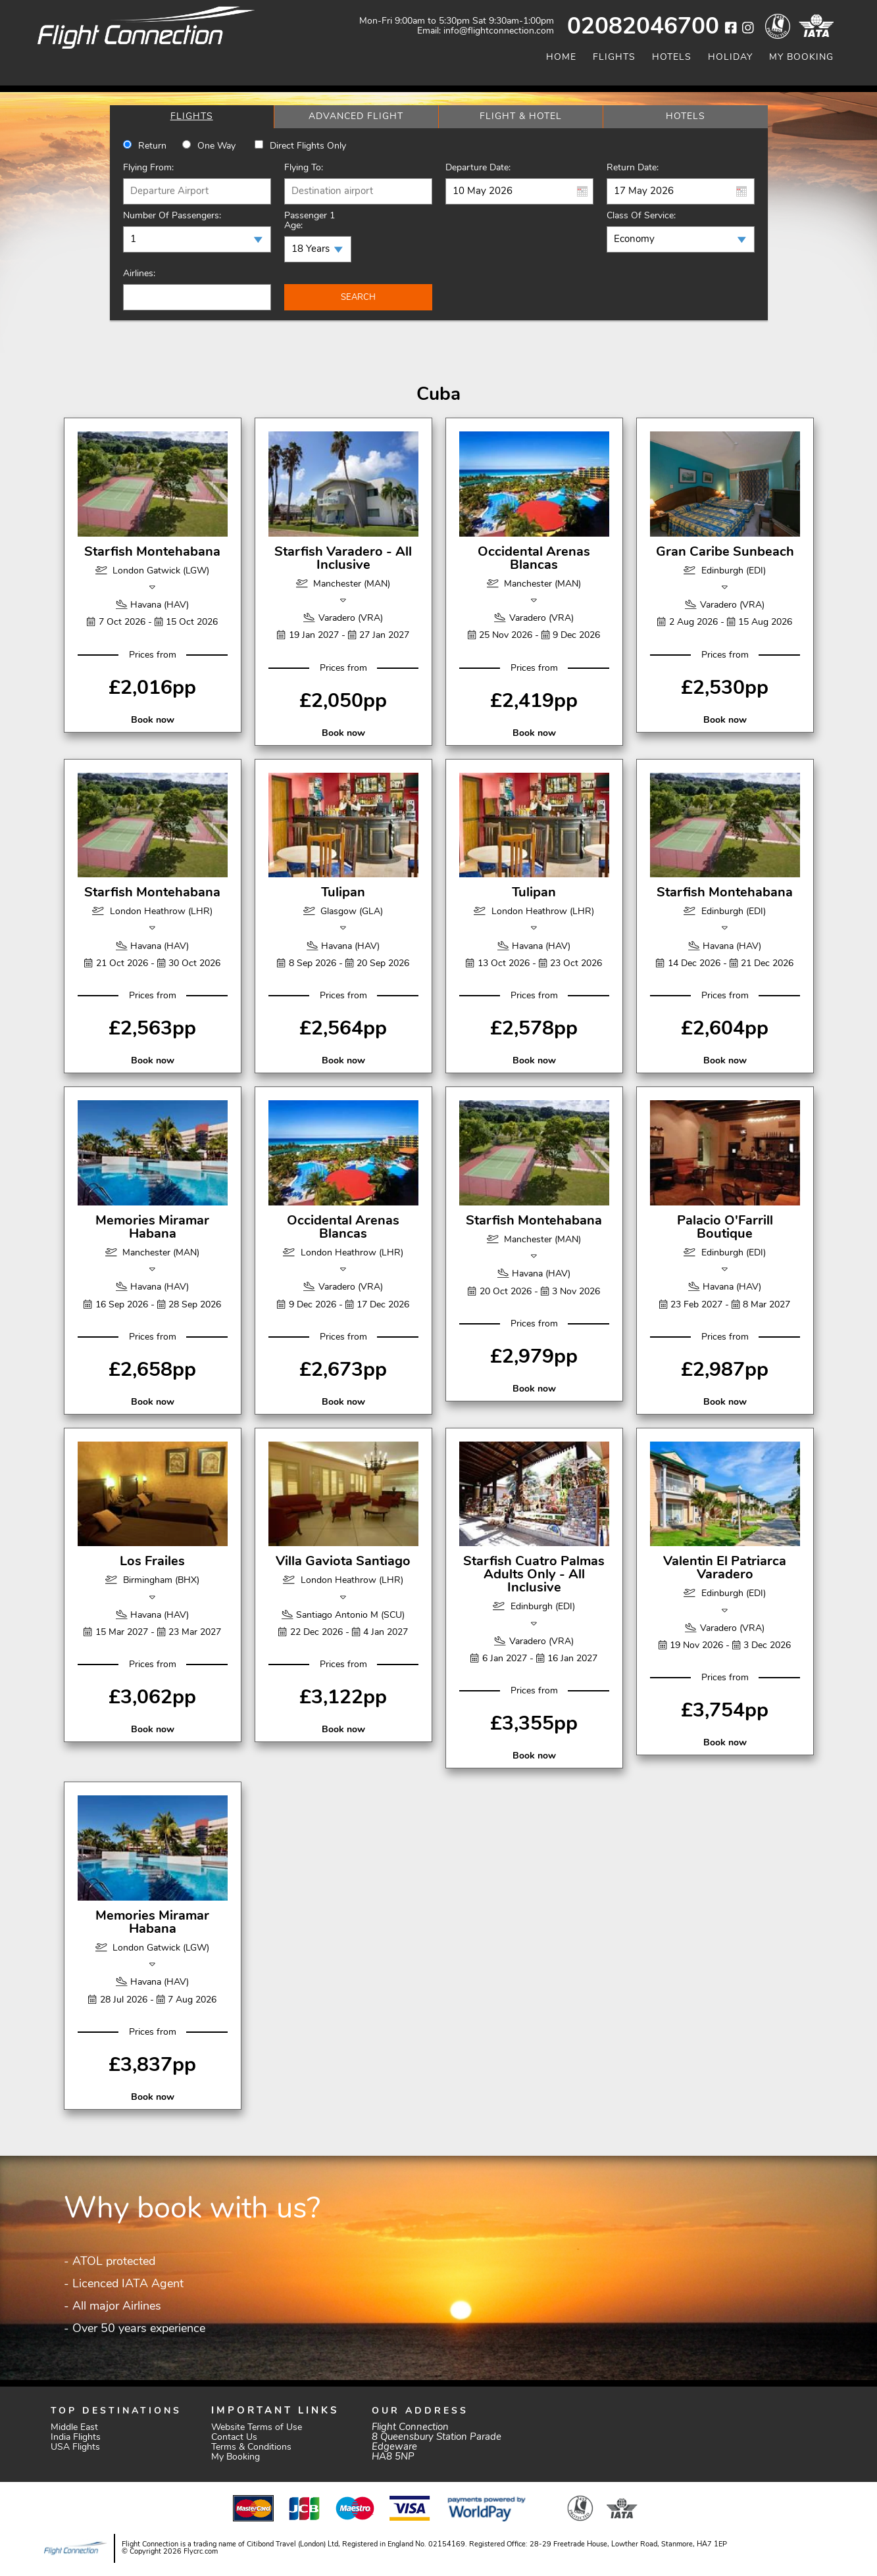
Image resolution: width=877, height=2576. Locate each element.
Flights (614, 57)
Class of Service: (641, 216)
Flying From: (148, 168)
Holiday (730, 57)
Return (152, 146)
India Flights (76, 2437)
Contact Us (234, 2437)
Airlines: (139, 274)
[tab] (192, 116)
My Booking (801, 57)
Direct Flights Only (308, 146)
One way (216, 146)
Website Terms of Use (256, 2428)
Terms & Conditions (251, 2447)
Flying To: (303, 168)
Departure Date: (478, 168)
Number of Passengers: (172, 216)
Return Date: (633, 168)
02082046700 (643, 27)
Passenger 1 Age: (309, 221)
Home (561, 57)
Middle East (74, 2428)
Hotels (671, 57)
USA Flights (75, 2447)
